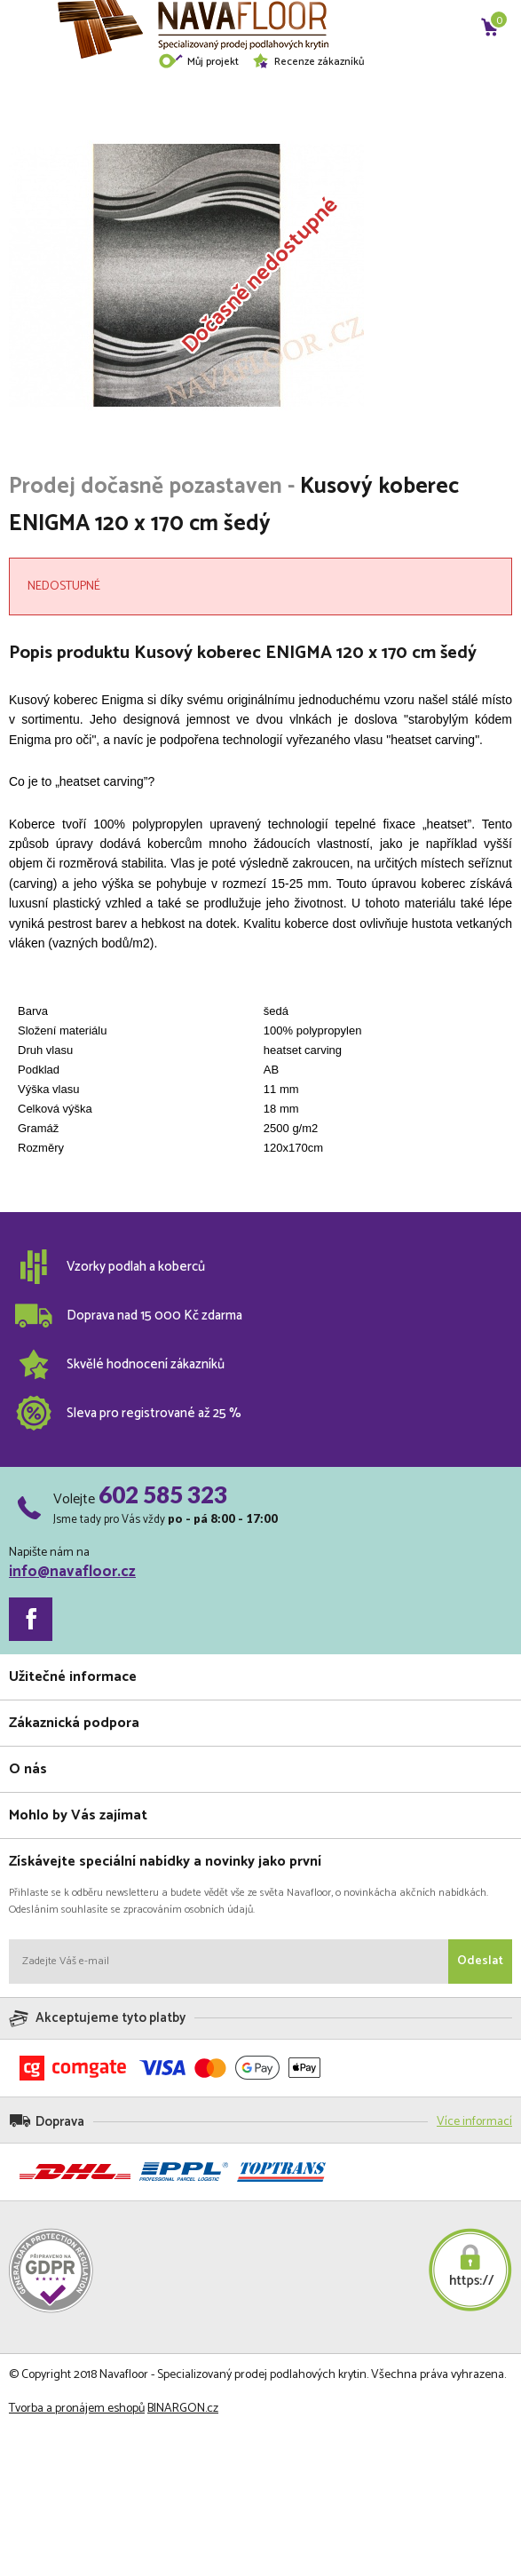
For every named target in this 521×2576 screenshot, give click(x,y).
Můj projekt (198, 61)
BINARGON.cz (182, 2408)
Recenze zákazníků (308, 61)
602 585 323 (163, 1494)
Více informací (474, 2122)
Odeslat (480, 1961)
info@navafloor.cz (72, 1571)
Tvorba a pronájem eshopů (77, 2408)
